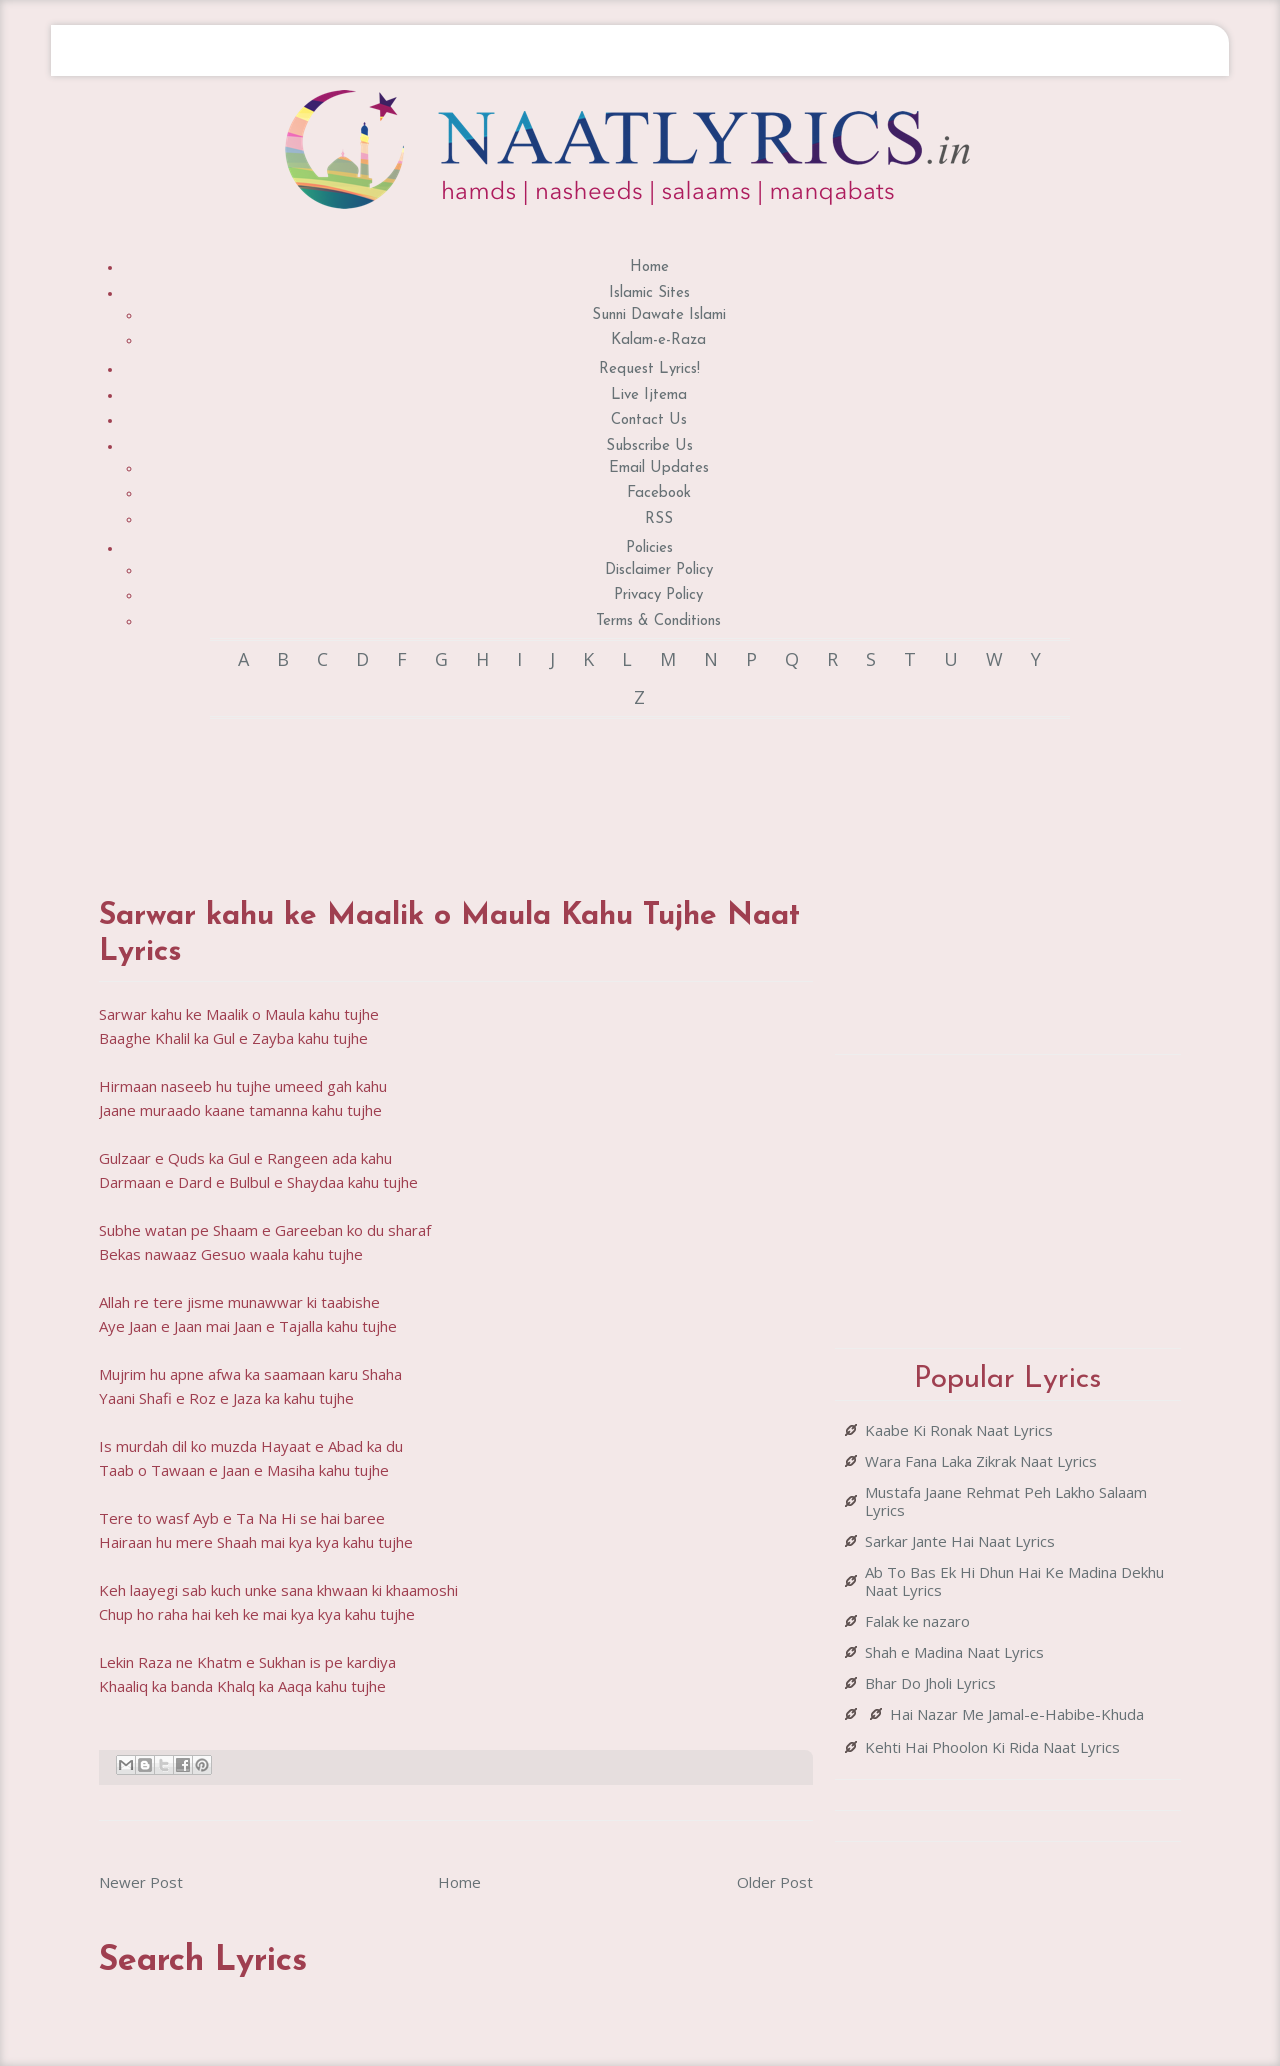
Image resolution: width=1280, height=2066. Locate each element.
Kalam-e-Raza (658, 340)
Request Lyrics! (649, 369)
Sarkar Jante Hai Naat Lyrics (960, 1541)
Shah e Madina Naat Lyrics (954, 1652)
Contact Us (649, 420)
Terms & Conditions (658, 621)
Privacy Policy (658, 595)
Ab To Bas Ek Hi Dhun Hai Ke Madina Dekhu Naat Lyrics (1014, 1581)
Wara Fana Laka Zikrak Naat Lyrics (981, 1461)
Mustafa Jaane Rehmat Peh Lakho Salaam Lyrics (1006, 1501)
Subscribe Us (649, 446)
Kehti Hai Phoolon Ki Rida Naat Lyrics (992, 1747)
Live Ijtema (649, 395)
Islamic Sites (649, 293)
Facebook (659, 493)
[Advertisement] (463, 789)
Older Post (775, 1882)
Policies (649, 548)
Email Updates (659, 468)
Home (649, 267)
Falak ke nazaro (917, 1621)
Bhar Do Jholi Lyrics (930, 1683)
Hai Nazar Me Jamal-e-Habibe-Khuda (1017, 1714)
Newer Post (141, 1882)
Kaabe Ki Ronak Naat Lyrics (959, 1430)
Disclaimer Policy (659, 570)
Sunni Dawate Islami (659, 315)
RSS (659, 519)
